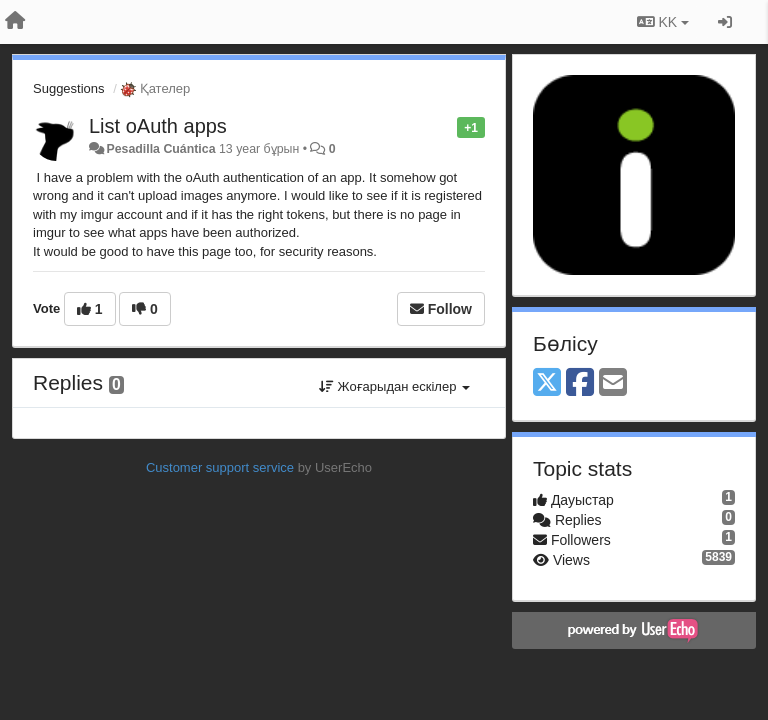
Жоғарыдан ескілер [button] (394, 386)
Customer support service (220, 467)
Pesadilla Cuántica (160, 149)
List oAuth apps (158, 126)
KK (663, 22)
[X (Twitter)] (547, 383)
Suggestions (69, 88)
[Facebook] (580, 383)
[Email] (613, 383)
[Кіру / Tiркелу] (725, 22)
